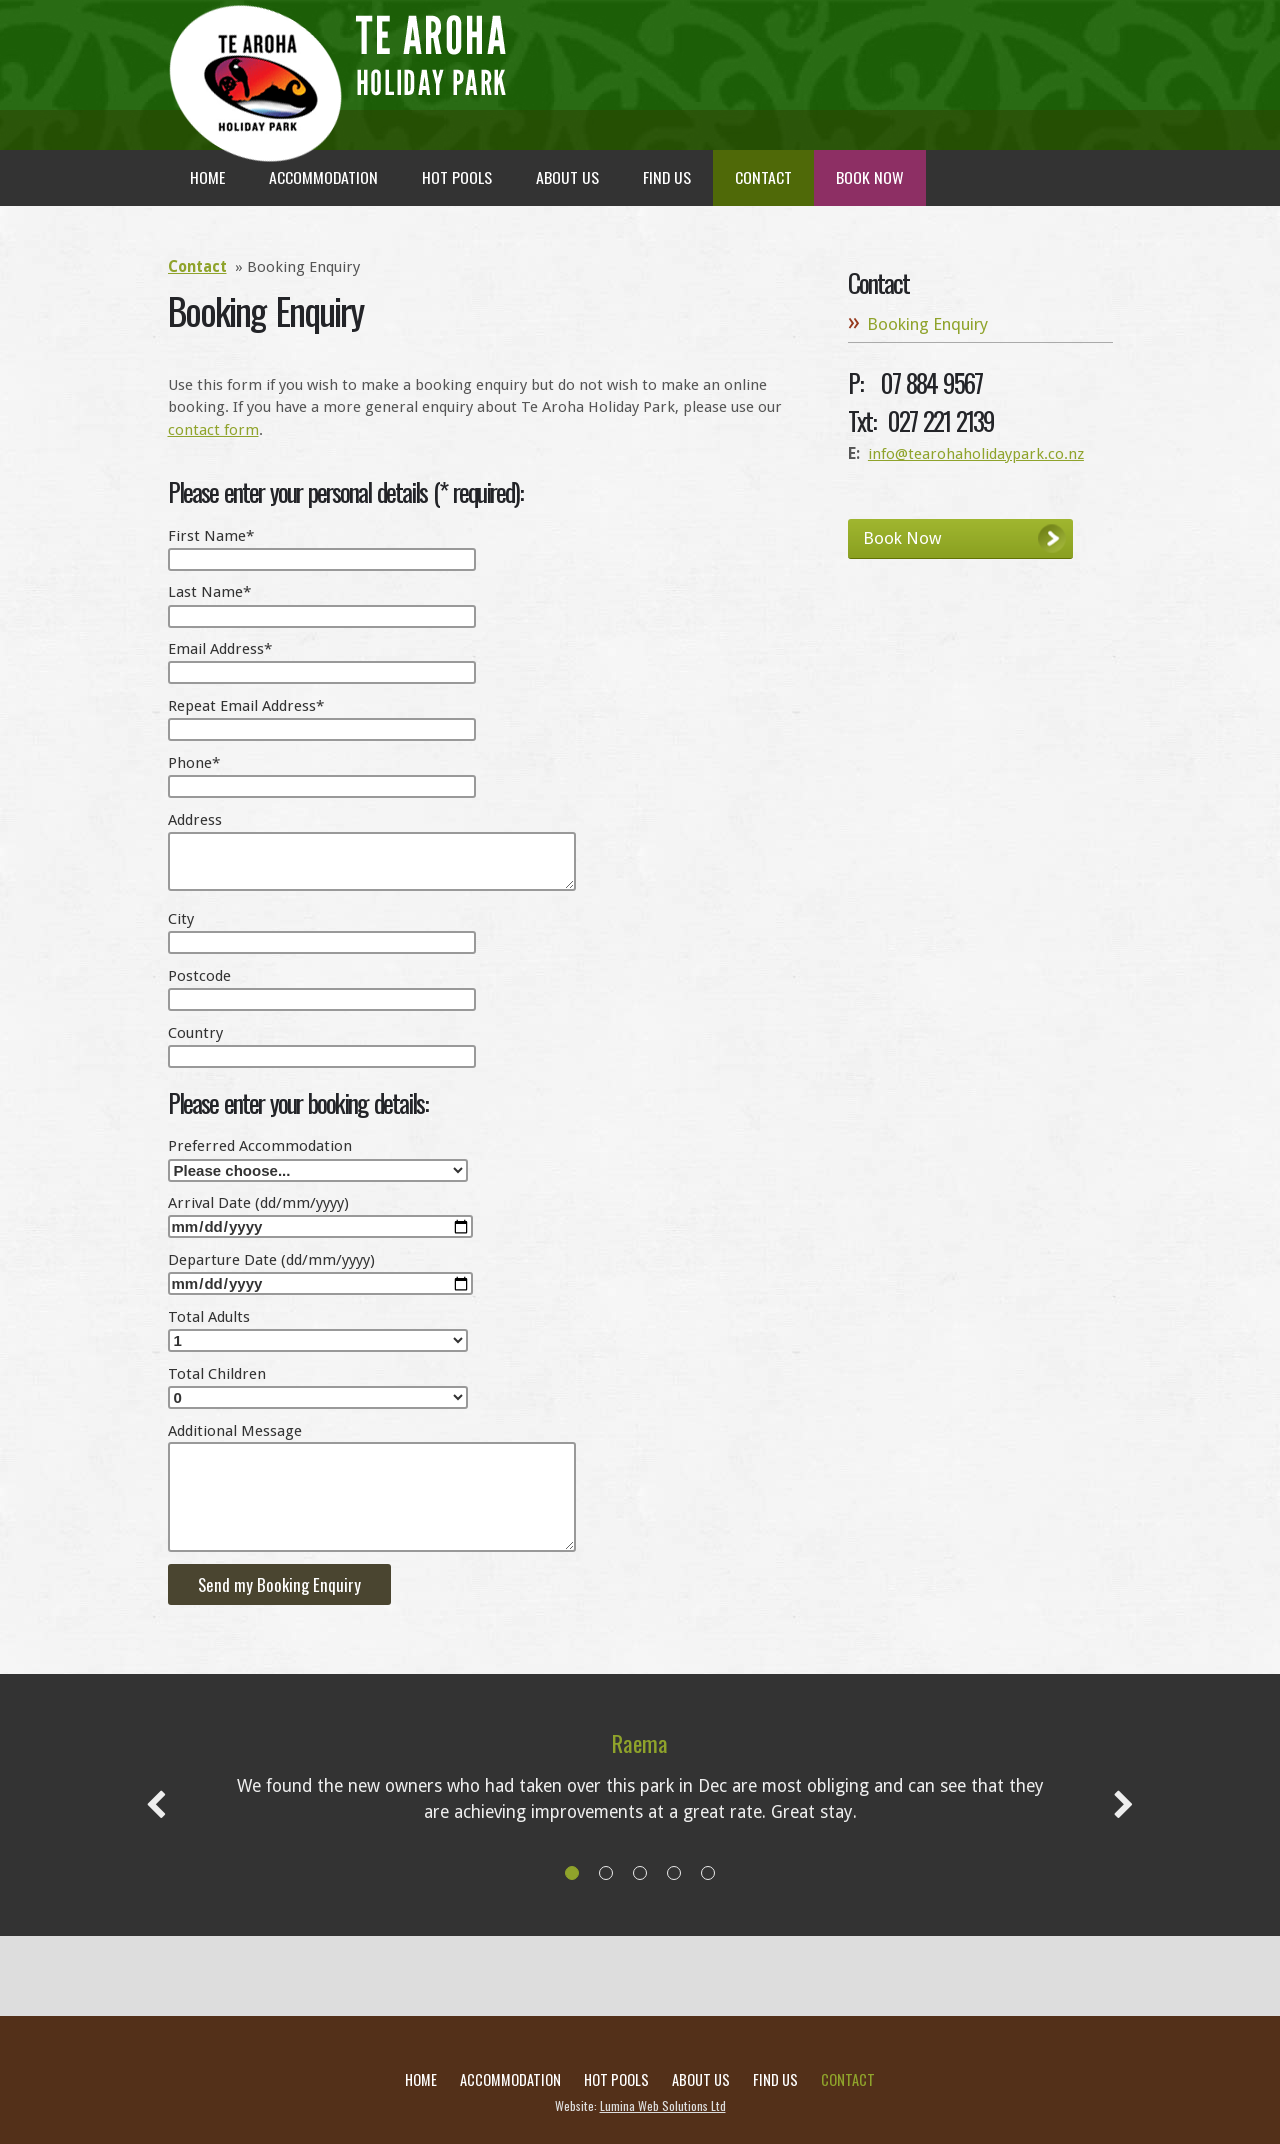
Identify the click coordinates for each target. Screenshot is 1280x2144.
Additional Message (235, 1431)
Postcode (199, 976)
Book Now (902, 538)
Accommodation (510, 2079)
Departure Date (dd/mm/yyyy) (271, 1260)
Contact (197, 267)
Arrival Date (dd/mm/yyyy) (258, 1203)
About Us (701, 2079)
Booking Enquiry (927, 324)
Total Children (217, 1374)
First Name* (211, 536)
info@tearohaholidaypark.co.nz (976, 454)
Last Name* (209, 592)
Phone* (194, 763)
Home (421, 2079)
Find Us (775, 2079)
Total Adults (209, 1317)
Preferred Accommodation (260, 1146)
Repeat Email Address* (246, 706)
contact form (213, 430)
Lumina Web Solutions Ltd (663, 2105)
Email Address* (220, 649)
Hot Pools (616, 2079)
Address (195, 820)
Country (195, 1033)
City (181, 919)
